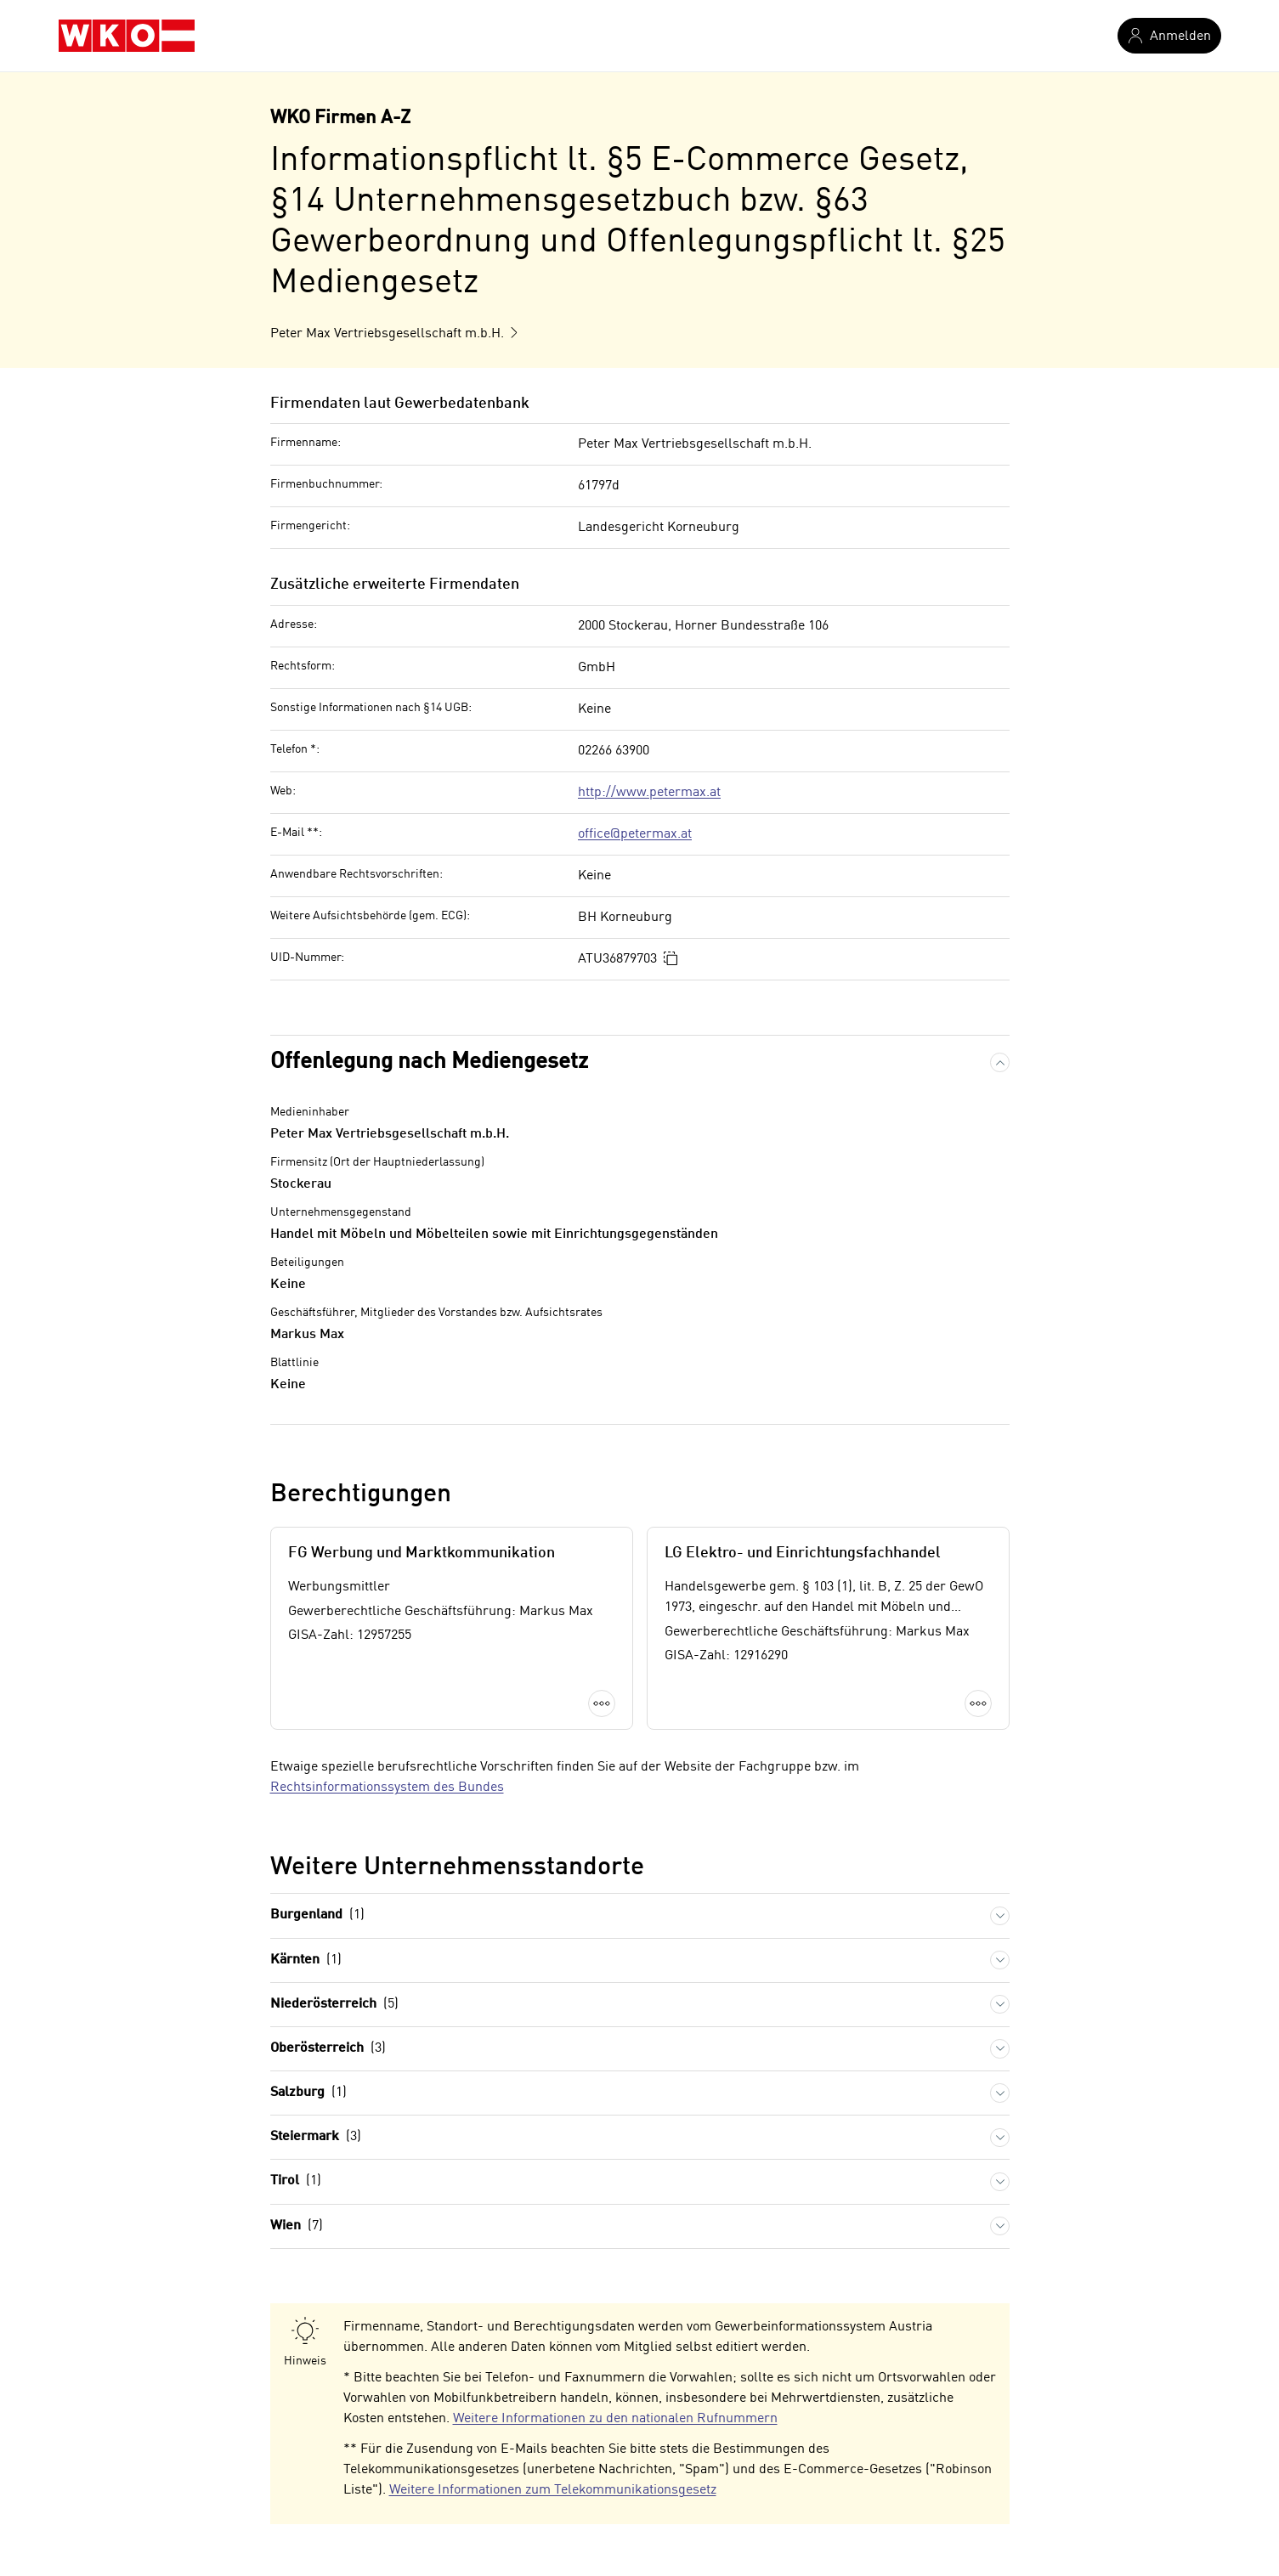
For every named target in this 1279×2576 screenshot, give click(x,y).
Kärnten (306, 1960)
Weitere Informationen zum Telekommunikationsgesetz (552, 2490)
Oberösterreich (328, 2049)
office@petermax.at (635, 834)
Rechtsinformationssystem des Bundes (387, 1787)
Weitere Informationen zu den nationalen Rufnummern (615, 2419)
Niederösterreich (334, 2005)
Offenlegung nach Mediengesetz (429, 1062)
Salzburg (308, 2093)
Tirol (295, 2181)
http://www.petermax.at (649, 792)
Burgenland (317, 1915)
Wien (296, 2226)
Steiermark (315, 2137)
